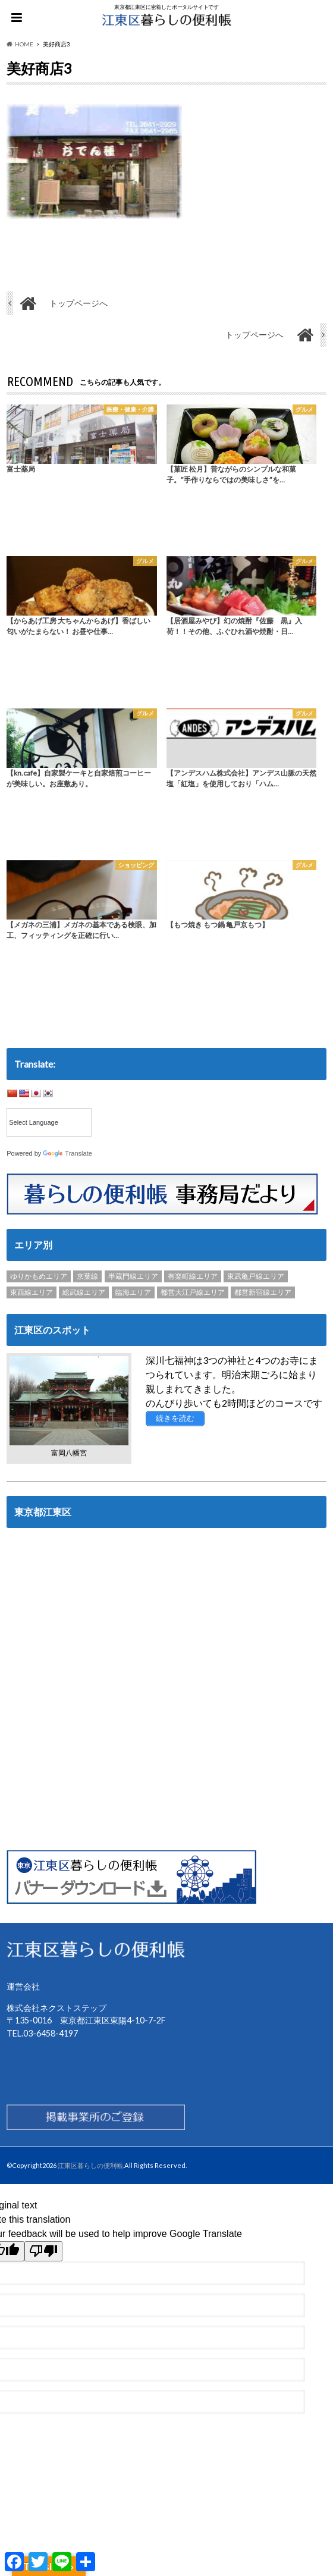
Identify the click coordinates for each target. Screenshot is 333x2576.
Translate (67, 1153)
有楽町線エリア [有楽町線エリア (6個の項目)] (193, 1276)
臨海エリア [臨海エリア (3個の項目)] (133, 1292)
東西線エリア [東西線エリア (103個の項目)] (31, 1292)
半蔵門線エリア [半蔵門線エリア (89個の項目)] (133, 1276)
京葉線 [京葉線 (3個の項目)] (87, 1276)
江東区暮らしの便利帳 (90, 2165)
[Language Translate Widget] (49, 1122)
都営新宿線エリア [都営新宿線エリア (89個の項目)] (262, 1292)
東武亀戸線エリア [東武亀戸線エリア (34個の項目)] (255, 1276)
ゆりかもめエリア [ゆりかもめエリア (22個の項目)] (38, 1276)
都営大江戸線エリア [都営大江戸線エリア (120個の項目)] (193, 1292)
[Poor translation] (43, 2251)
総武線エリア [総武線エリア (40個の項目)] (83, 1292)
